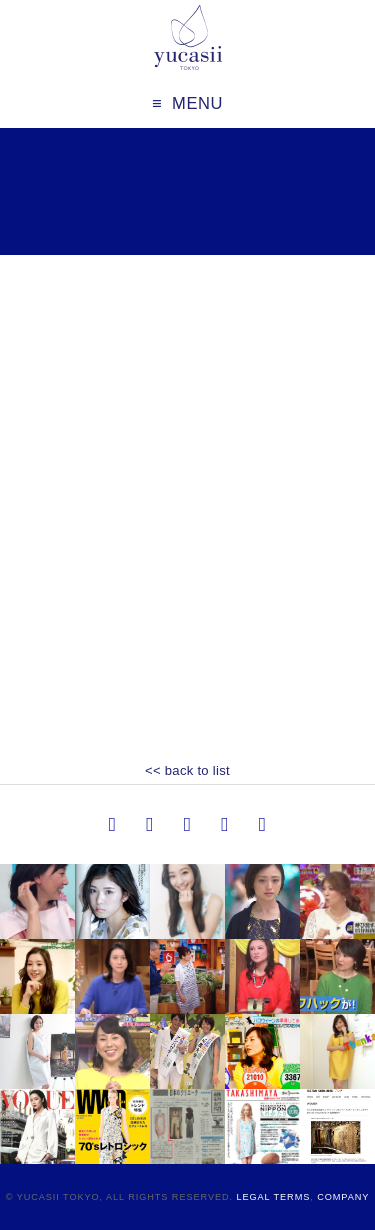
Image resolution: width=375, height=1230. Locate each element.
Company (343, 1197)
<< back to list (187, 770)
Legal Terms (273, 1197)
